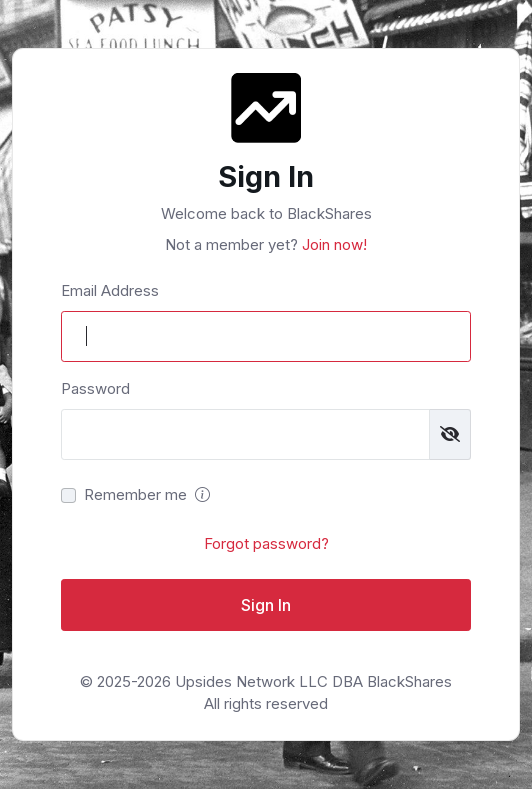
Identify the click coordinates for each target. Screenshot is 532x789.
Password (95, 388)
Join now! (332, 244)
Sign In (266, 605)
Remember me (135, 494)
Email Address (110, 290)
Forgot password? (266, 543)
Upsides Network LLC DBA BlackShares (313, 681)
